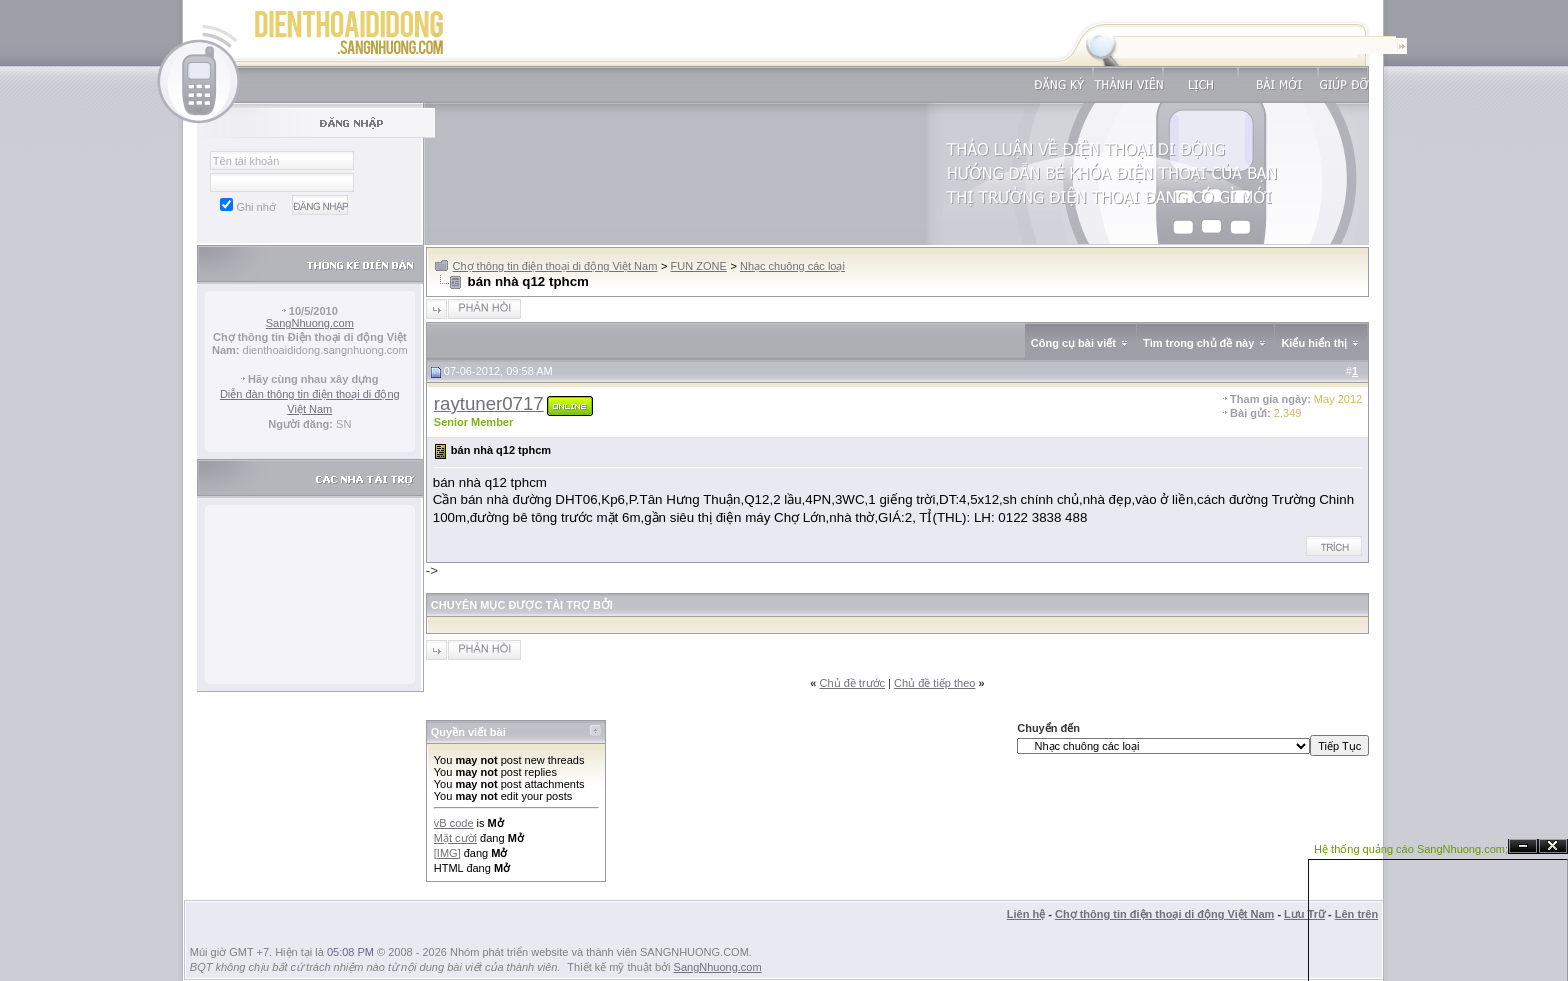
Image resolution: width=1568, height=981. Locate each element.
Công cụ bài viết (1073, 343)
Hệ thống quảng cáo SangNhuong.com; (1411, 849)
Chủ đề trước (853, 683)
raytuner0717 (489, 403)
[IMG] (447, 853)
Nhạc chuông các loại (792, 266)
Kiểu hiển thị (1314, 343)
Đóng (1553, 846)
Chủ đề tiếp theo (934, 683)
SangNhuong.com (310, 323)
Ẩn (1523, 846)
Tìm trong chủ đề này (1198, 343)
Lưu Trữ (1304, 914)
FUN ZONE (699, 266)
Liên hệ (1026, 914)
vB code (454, 823)
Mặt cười (455, 838)
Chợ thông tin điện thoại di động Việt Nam (555, 266)
